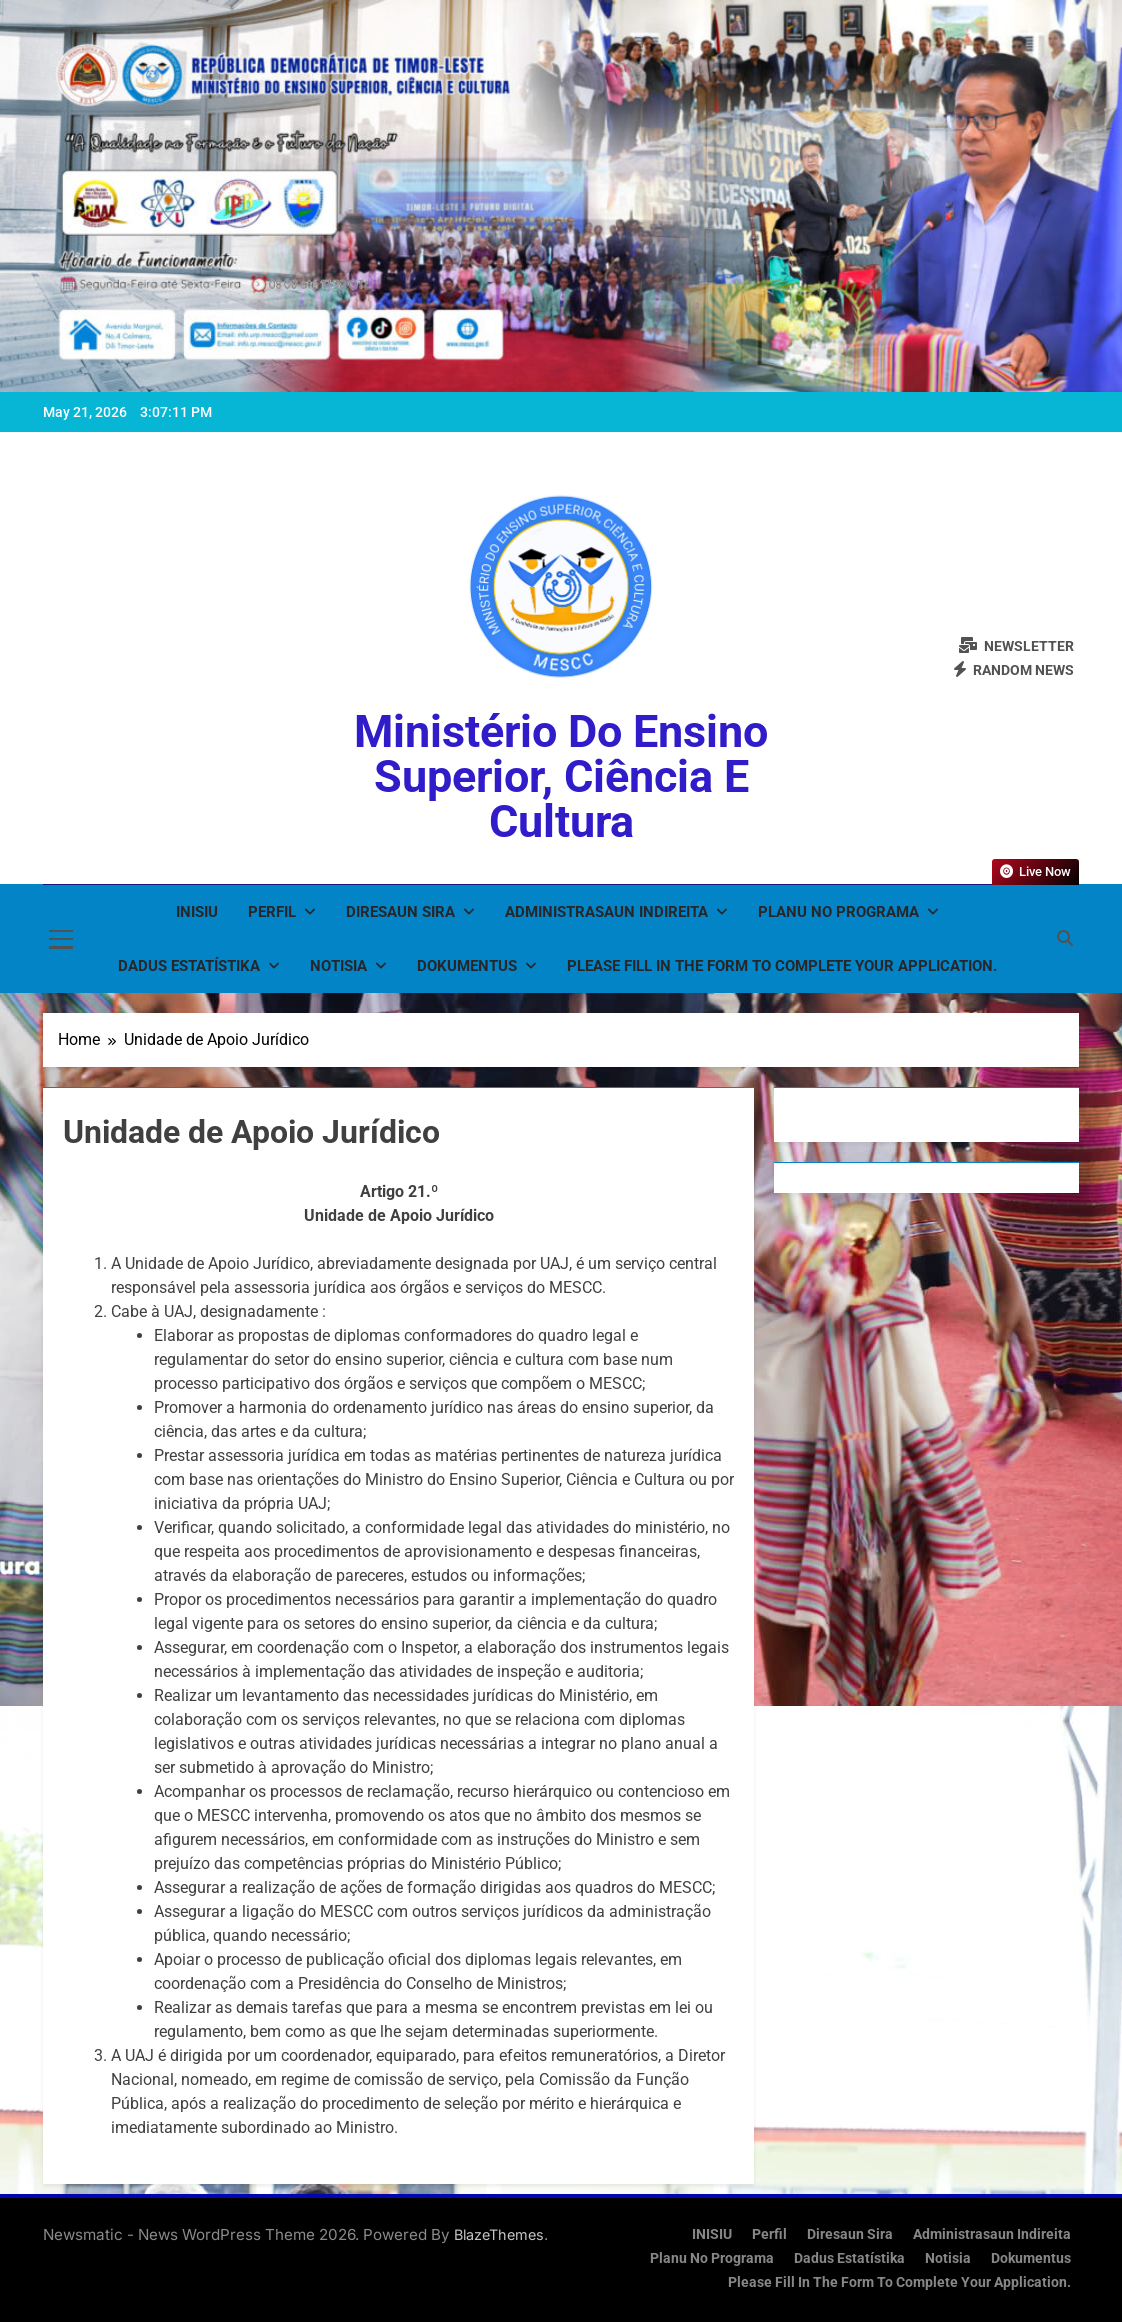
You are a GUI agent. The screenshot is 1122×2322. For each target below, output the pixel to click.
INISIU (197, 912)
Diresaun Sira (400, 912)
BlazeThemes (499, 2234)
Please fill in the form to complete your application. (782, 966)
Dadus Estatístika (189, 966)
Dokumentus (467, 966)
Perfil (272, 912)
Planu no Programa (838, 912)
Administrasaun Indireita (606, 912)
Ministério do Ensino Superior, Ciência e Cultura (561, 776)
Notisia (338, 966)
